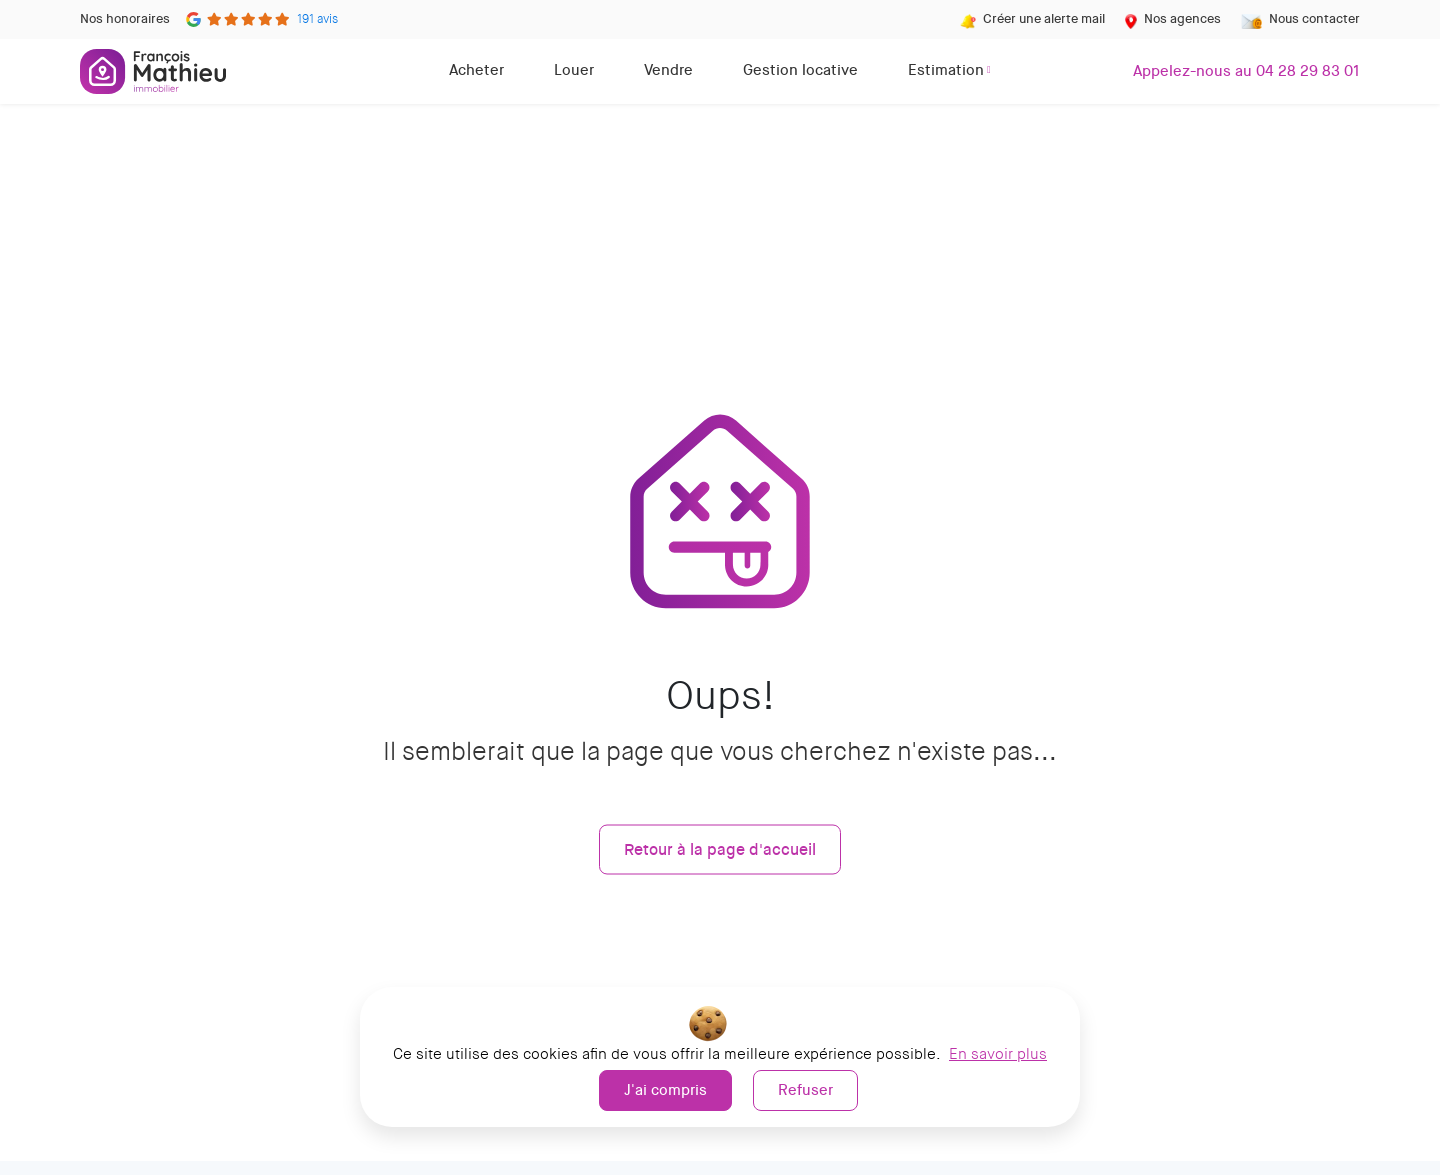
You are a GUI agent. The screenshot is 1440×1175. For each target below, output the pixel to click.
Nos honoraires (125, 18)
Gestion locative (800, 70)
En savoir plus (998, 1054)
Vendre (668, 70)
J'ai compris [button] (665, 1090)
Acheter (476, 70)
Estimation (946, 70)
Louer (574, 70)
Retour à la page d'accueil (720, 848)
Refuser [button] (805, 1090)
